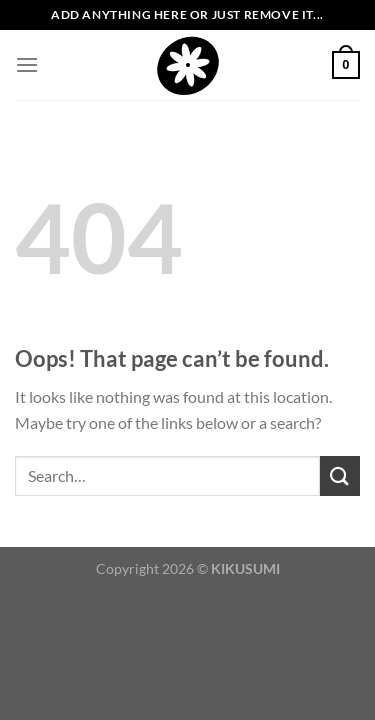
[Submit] (340, 475)
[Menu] (27, 64)
